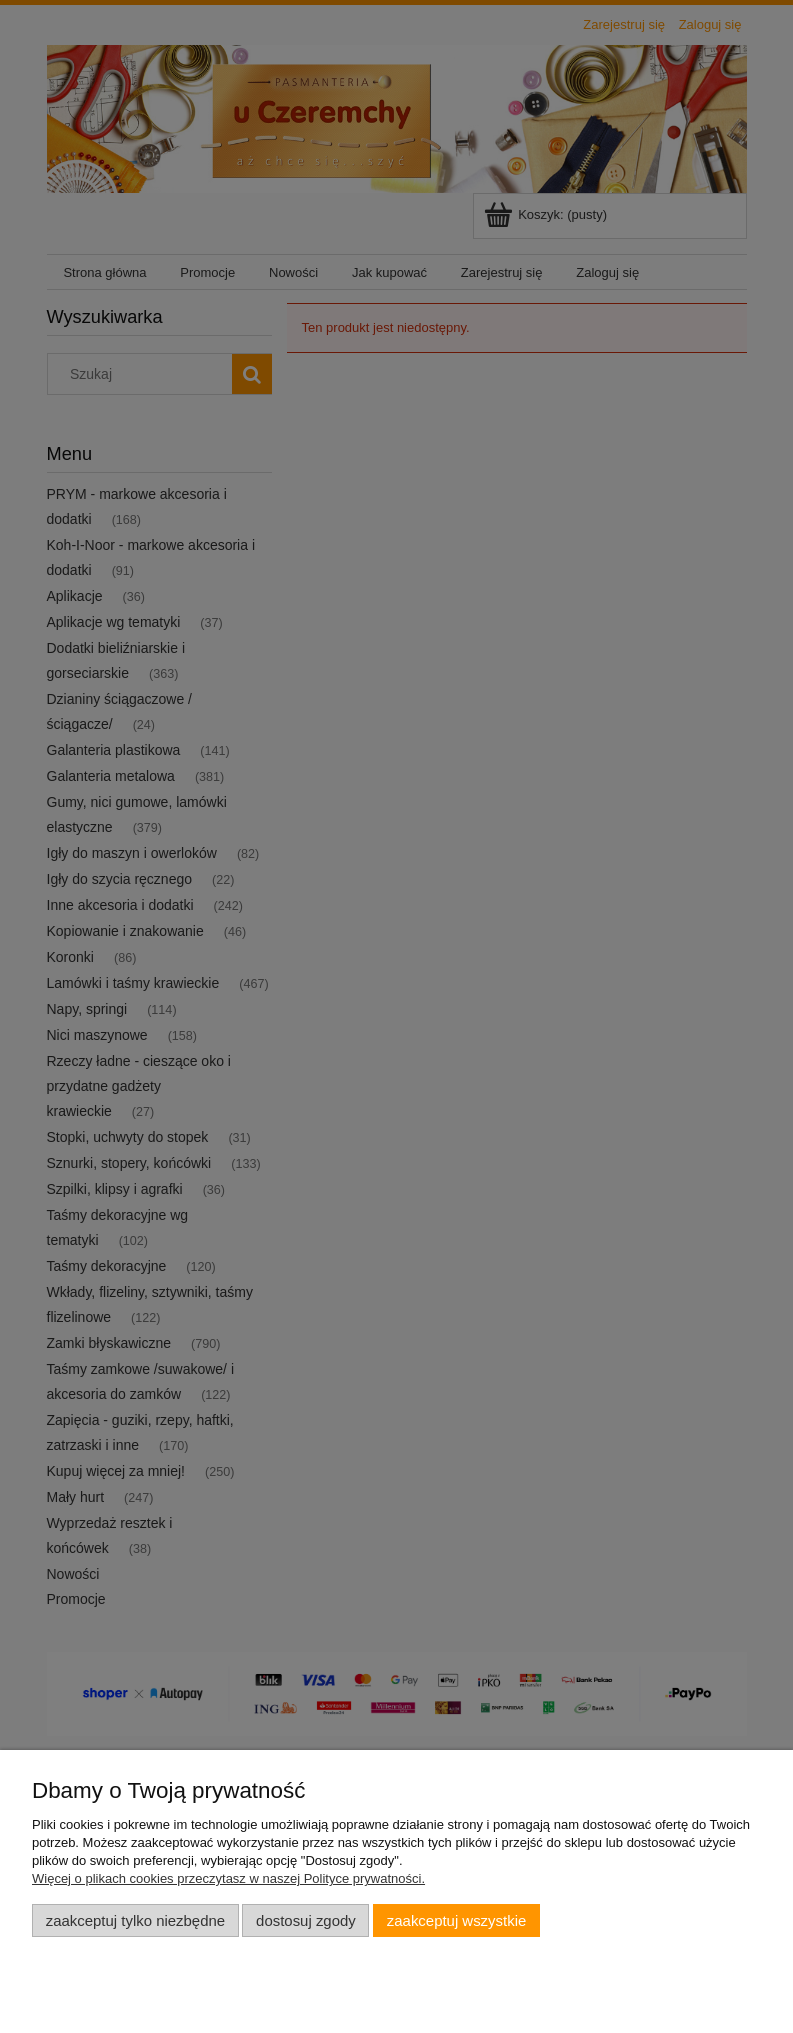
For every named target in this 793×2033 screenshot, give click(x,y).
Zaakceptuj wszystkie (456, 1920)
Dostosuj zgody (306, 1920)
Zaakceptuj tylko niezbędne (135, 1920)
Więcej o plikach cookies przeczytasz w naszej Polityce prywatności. (228, 1878)
